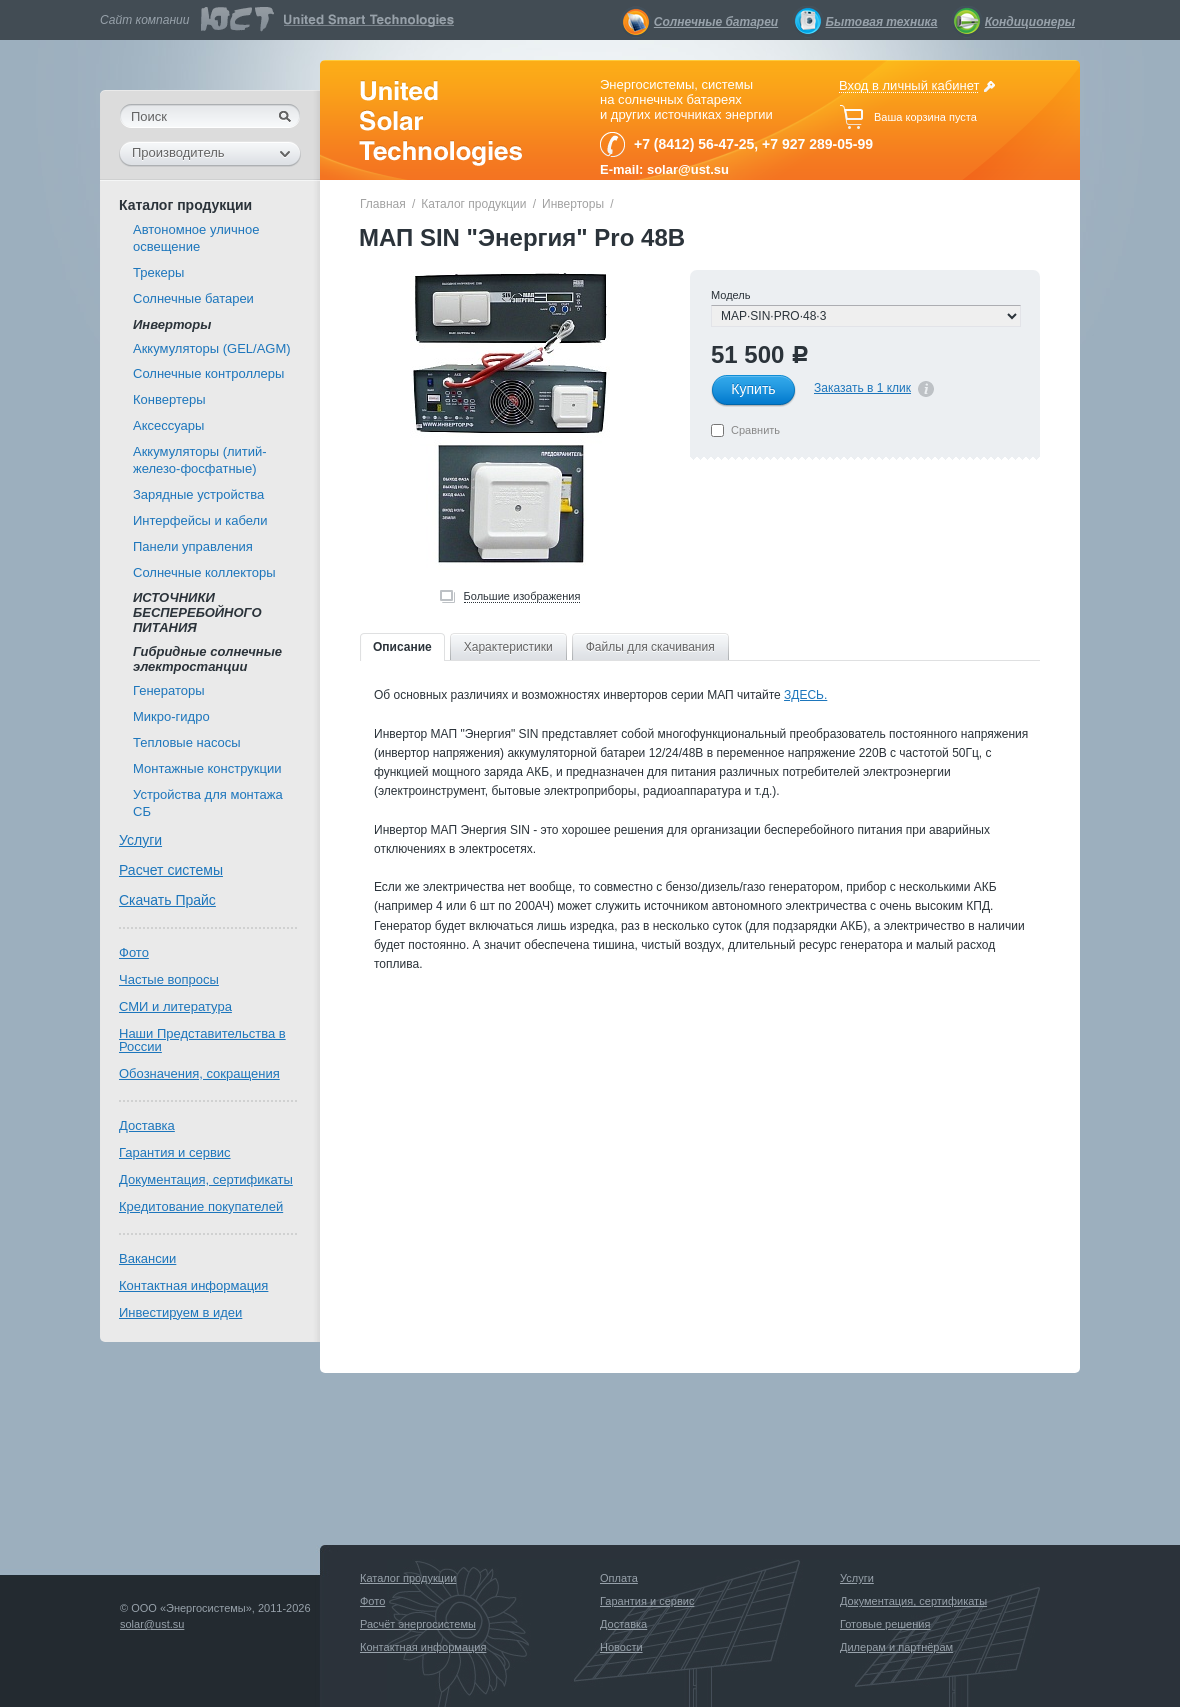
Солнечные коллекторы (204, 572)
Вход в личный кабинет (909, 85)
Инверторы (573, 204)
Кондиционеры (1030, 22)
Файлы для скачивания (650, 647)
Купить (753, 389)
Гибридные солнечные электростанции (207, 659)
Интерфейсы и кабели (200, 520)
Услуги (140, 840)
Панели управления (193, 546)
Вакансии (147, 1258)
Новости (621, 1647)
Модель (730, 295)
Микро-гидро (171, 716)
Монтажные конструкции (207, 768)
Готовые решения (885, 1624)
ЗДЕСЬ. (805, 695)
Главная (383, 204)
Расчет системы (171, 870)
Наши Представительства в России (202, 1040)
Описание (402, 647)
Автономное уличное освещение (196, 238)
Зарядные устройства (198, 494)
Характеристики (508, 647)
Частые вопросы (169, 979)
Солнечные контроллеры (208, 373)
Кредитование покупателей (201, 1206)
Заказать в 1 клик (862, 388)
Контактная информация (193, 1285)
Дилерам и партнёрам (896, 1647)
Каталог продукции (473, 204)
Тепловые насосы (187, 742)
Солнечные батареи (716, 22)
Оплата (619, 1578)
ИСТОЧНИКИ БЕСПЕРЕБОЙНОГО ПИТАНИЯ (197, 612)
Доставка (147, 1125)
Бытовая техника (882, 22)
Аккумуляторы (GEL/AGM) (212, 348)
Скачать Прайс (167, 900)
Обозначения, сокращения (199, 1073)
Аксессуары (168, 425)
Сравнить (755, 430)
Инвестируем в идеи (180, 1312)
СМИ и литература (175, 1006)
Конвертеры (169, 399)
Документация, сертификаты (206, 1179)
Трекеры (158, 272)
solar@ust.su (152, 1624)
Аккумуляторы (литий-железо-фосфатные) (200, 460)
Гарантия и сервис (175, 1152)
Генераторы (169, 690)
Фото (134, 952)
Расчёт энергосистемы (418, 1624)
